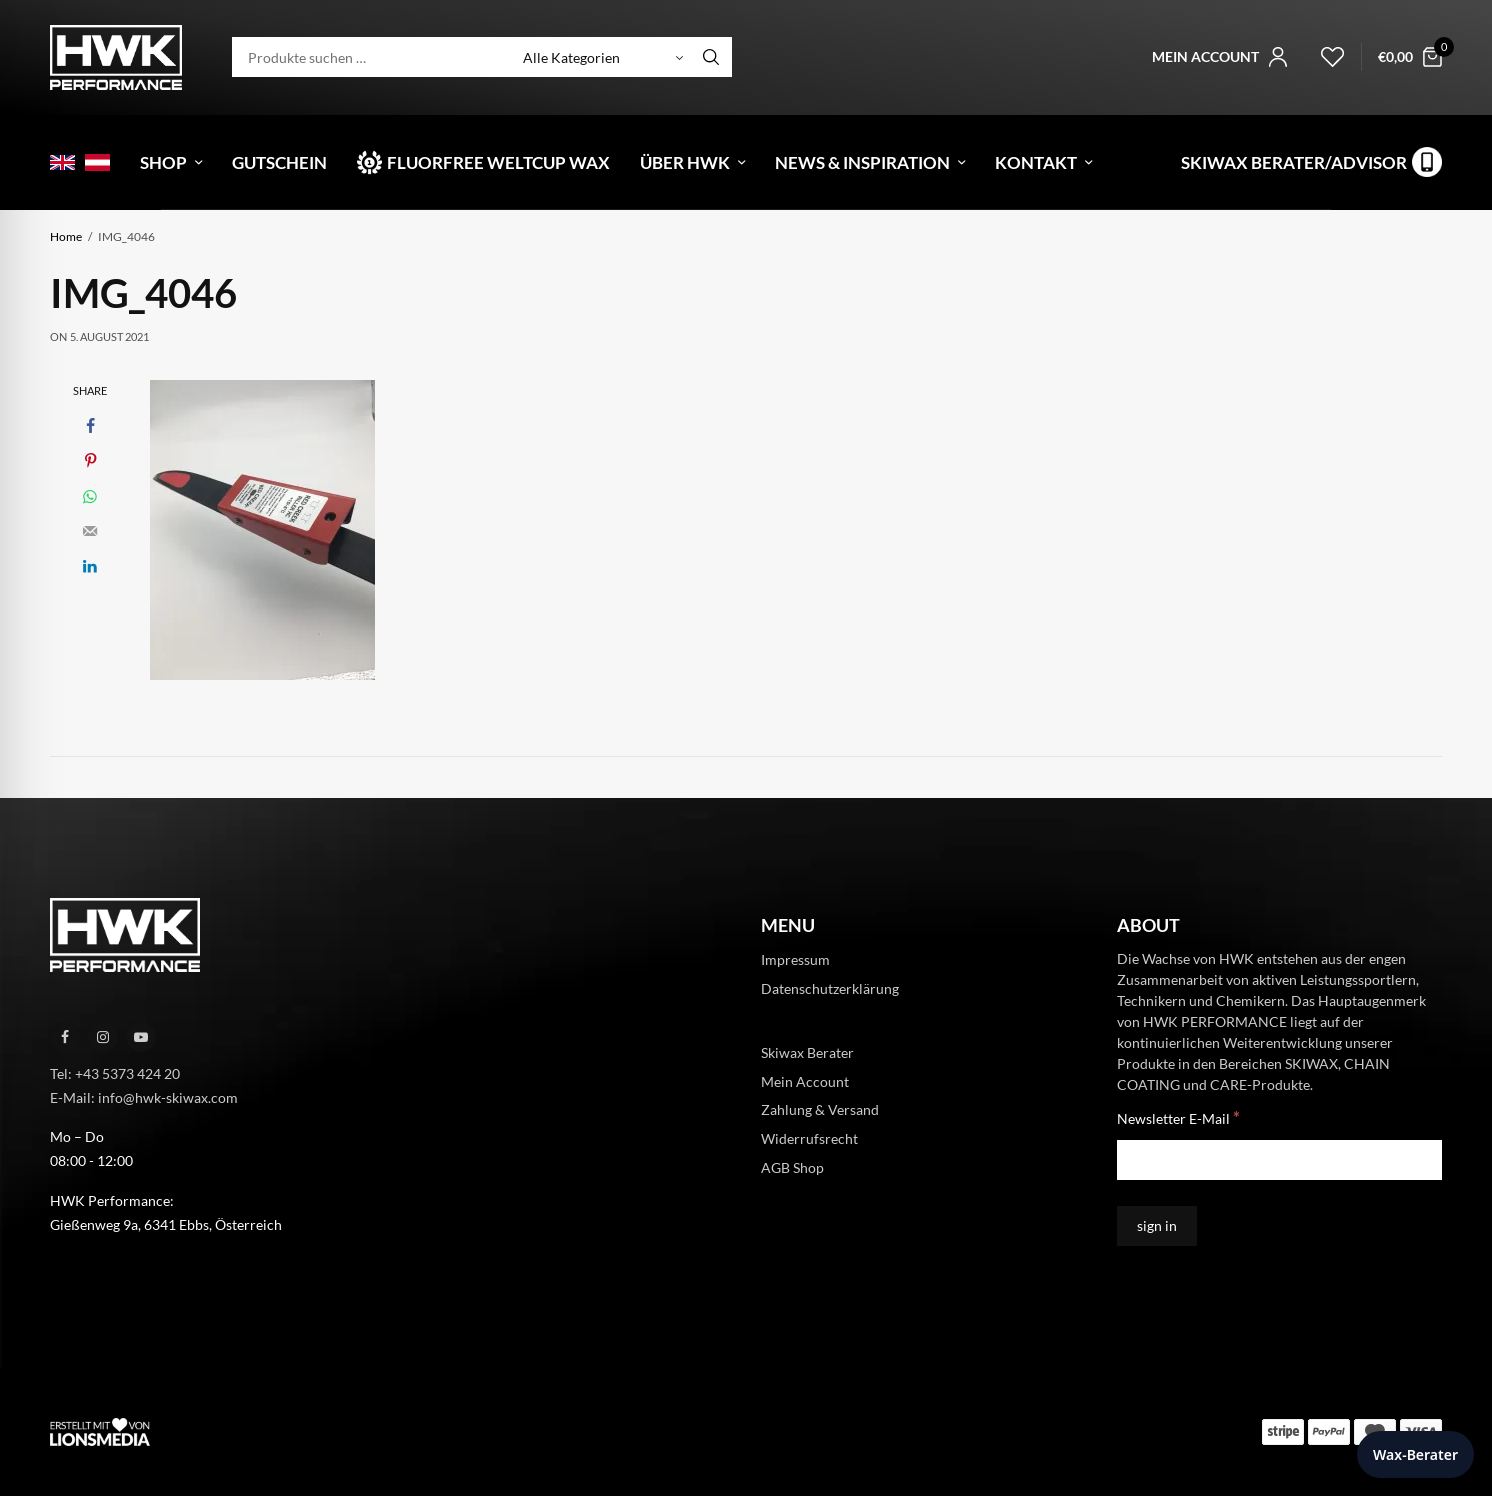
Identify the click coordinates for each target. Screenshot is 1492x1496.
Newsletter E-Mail (1178, 1117)
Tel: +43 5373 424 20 (115, 1073)
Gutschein (279, 162)
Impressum (795, 959)
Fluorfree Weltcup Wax (498, 162)
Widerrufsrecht (809, 1138)
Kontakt (1036, 162)
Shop (163, 162)
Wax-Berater (1415, 1454)
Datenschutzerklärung (830, 988)
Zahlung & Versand (820, 1109)
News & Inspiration (862, 162)
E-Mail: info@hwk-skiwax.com (144, 1096)
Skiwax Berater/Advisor (1294, 162)
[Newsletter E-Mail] (1280, 1160)
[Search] (711, 57)
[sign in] (1157, 1226)
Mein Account (805, 1080)
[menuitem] (62, 162)
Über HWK (685, 162)
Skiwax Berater (807, 1051)
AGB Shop (792, 1167)
